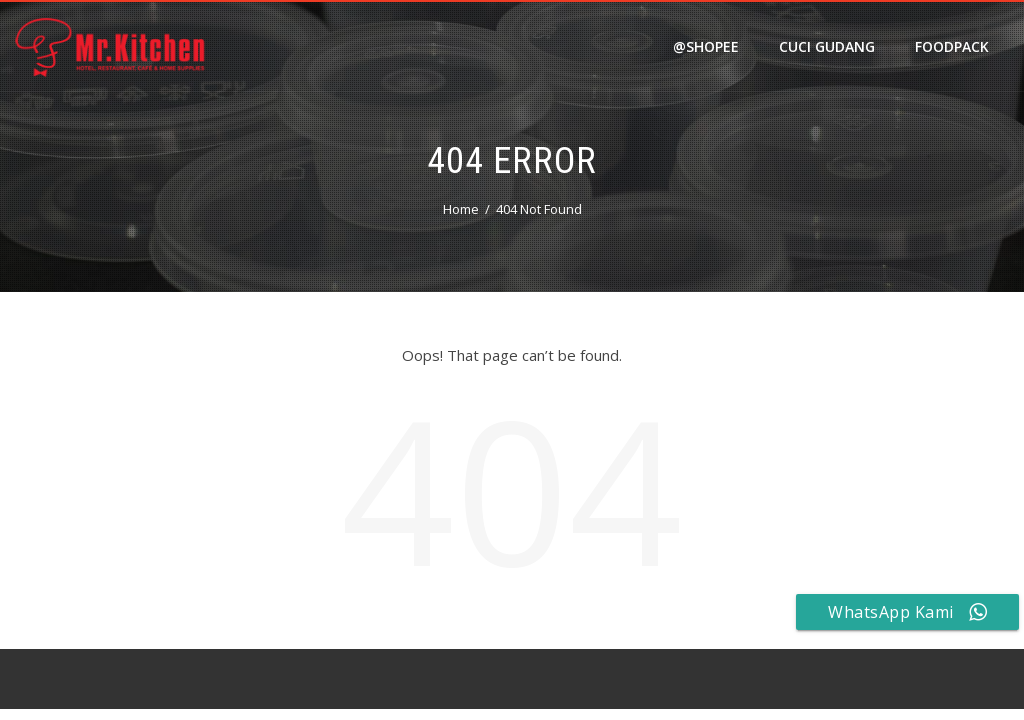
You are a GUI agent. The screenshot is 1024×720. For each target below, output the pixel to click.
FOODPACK (952, 46)
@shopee (706, 46)
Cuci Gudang (827, 46)
